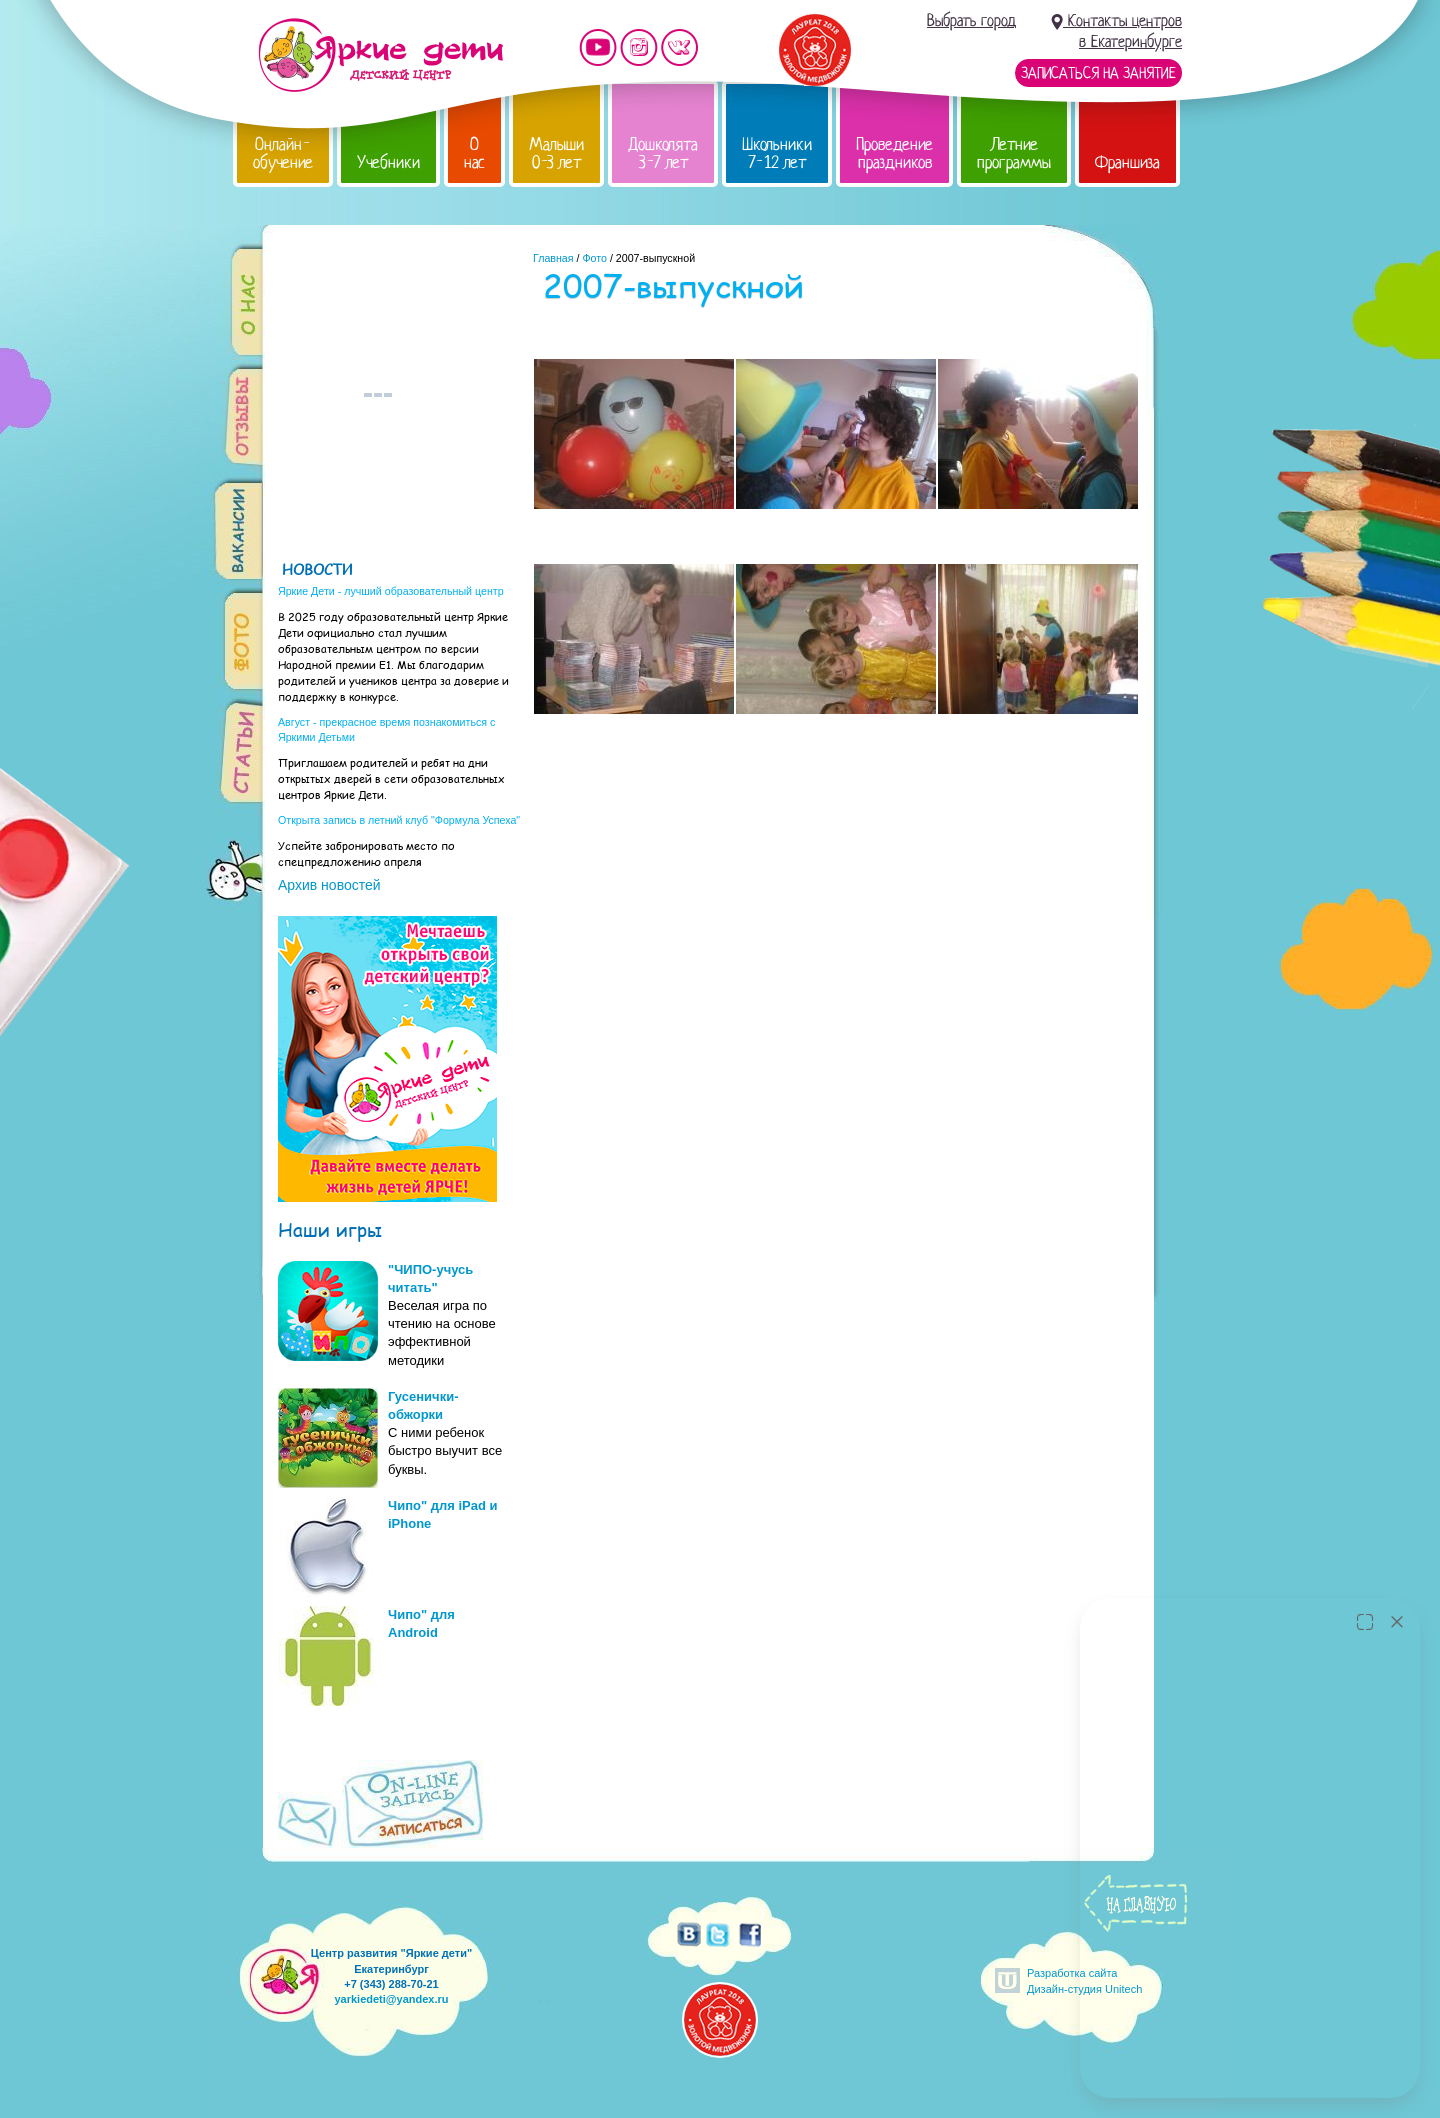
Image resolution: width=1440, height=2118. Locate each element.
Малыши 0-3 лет (556, 153)
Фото (594, 258)
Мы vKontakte (680, 47)
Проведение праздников (894, 153)
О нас (474, 153)
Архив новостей (329, 885)
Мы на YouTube (598, 47)
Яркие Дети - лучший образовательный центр (391, 591)
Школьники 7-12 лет (777, 153)
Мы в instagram (639, 47)
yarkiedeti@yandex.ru (391, 1999)
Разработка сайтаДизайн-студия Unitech (1084, 1980)
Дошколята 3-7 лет (663, 153)
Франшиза (1127, 162)
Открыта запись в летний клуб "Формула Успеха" (399, 820)
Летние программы (1014, 153)
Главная (553, 258)
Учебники (388, 162)
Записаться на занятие (1098, 73)
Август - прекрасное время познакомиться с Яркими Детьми (386, 729)
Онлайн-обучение (283, 153)
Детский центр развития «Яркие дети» (380, 55)
